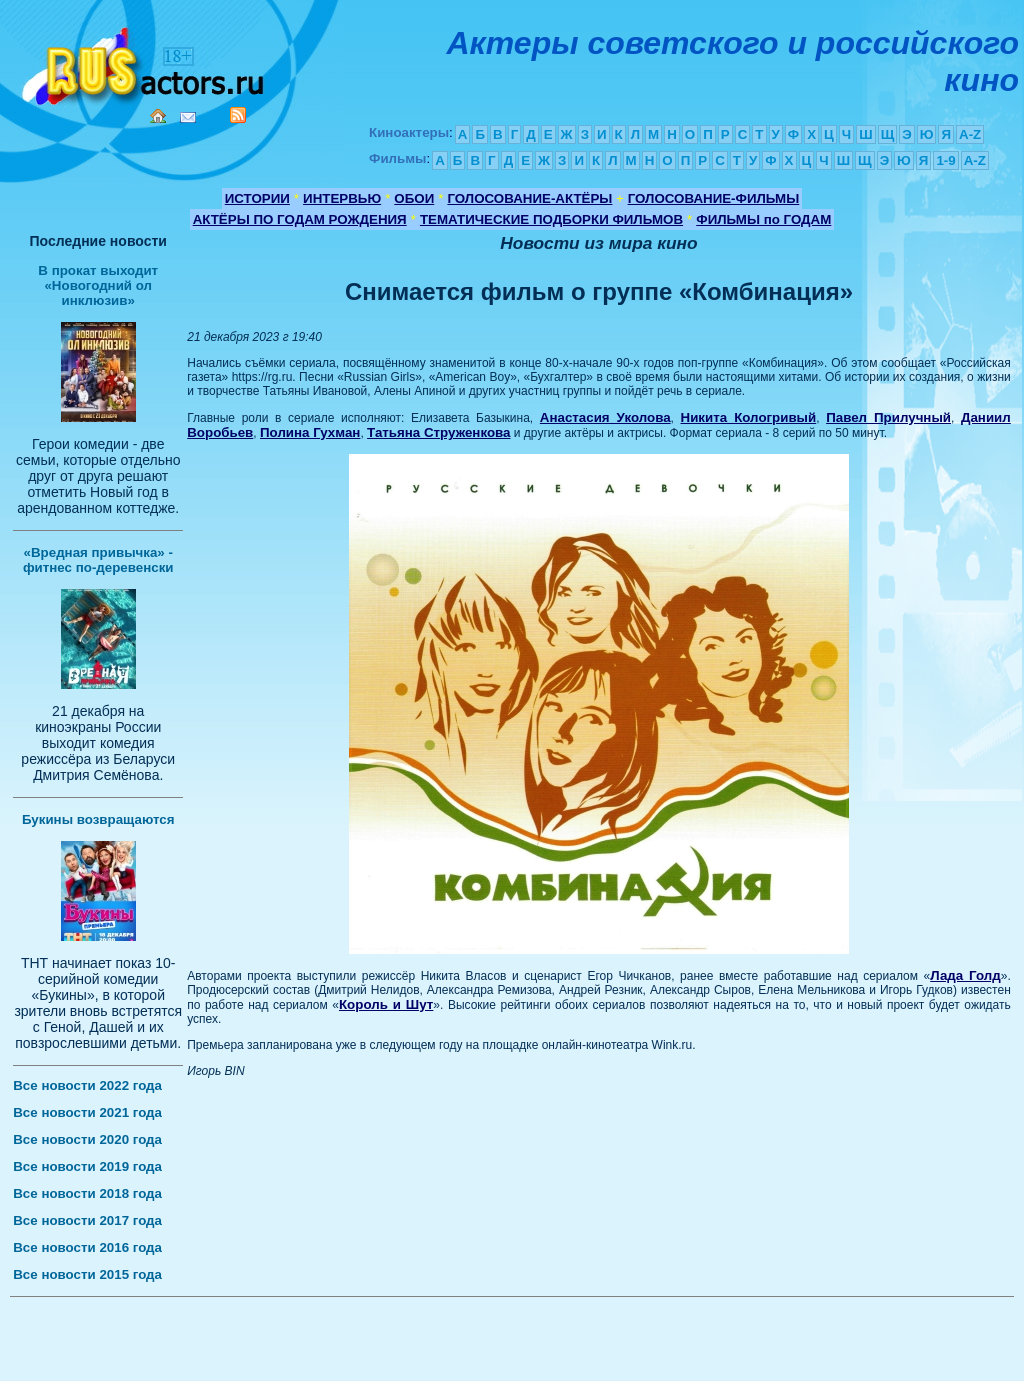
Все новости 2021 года (87, 1112)
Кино (145, 62)
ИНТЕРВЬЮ (342, 198)
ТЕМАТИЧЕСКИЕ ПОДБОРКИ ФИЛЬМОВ (551, 219)
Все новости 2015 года (87, 1274)
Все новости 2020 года (87, 1139)
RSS (238, 115)
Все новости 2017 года (87, 1220)
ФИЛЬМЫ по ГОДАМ (763, 219)
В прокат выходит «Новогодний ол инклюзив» (98, 285)
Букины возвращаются (98, 819)
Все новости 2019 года (87, 1166)
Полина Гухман (310, 432)
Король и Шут (386, 1004)
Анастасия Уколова (605, 417)
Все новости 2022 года (87, 1085)
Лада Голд (965, 975)
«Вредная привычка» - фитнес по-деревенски (98, 560)
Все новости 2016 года (87, 1247)
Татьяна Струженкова (438, 432)
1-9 (945, 160)
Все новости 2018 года (87, 1193)
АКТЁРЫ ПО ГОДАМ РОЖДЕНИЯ (300, 219)
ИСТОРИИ (257, 198)
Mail (188, 117)
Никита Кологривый (749, 417)
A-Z (970, 134)
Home (158, 116)
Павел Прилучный (888, 417)
